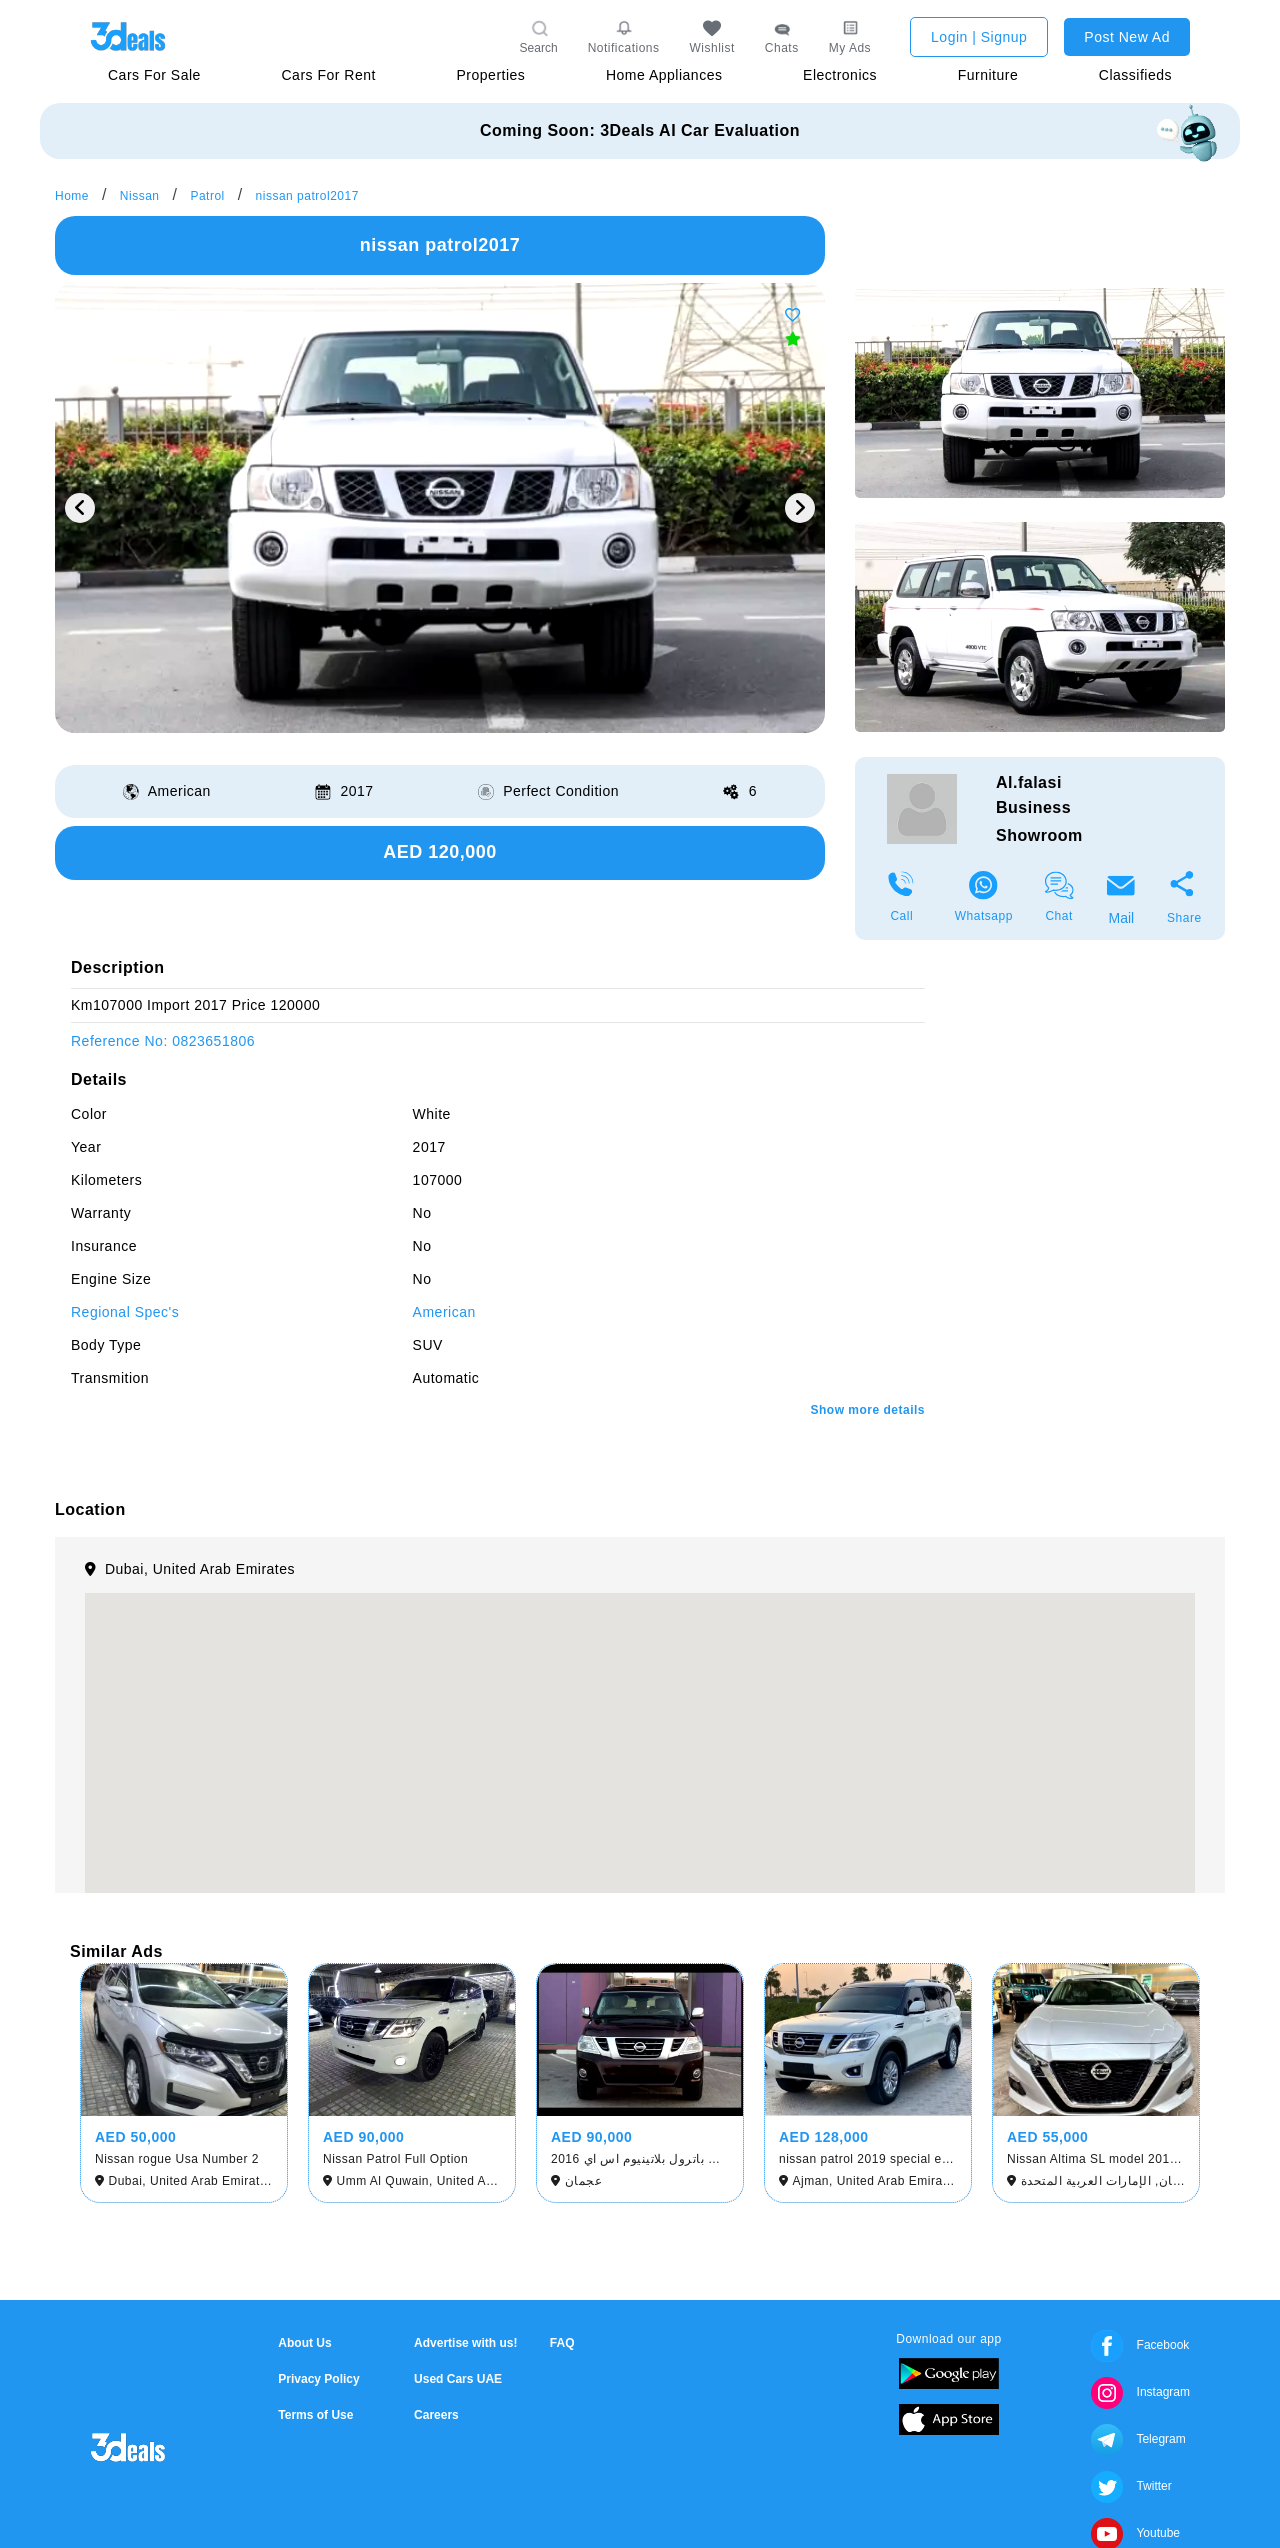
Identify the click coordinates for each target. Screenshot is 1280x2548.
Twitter (1131, 2486)
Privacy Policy (318, 2379)
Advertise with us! (465, 2343)
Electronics (840, 75)
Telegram (1138, 2439)
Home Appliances (664, 75)
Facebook (1140, 2345)
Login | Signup (979, 37)
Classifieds (1135, 75)
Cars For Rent (328, 75)
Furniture (988, 75)
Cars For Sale (154, 75)
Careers (436, 2415)
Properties (491, 75)
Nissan (140, 196)
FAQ (562, 2343)
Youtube (1135, 2533)
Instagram (1140, 2392)
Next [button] (800, 508)
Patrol (207, 196)
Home (72, 196)
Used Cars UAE (458, 2379)
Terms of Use (315, 2415)
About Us (304, 2343)
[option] (440, 508)
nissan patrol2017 (307, 196)
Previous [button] (80, 508)
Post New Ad (1127, 37)
